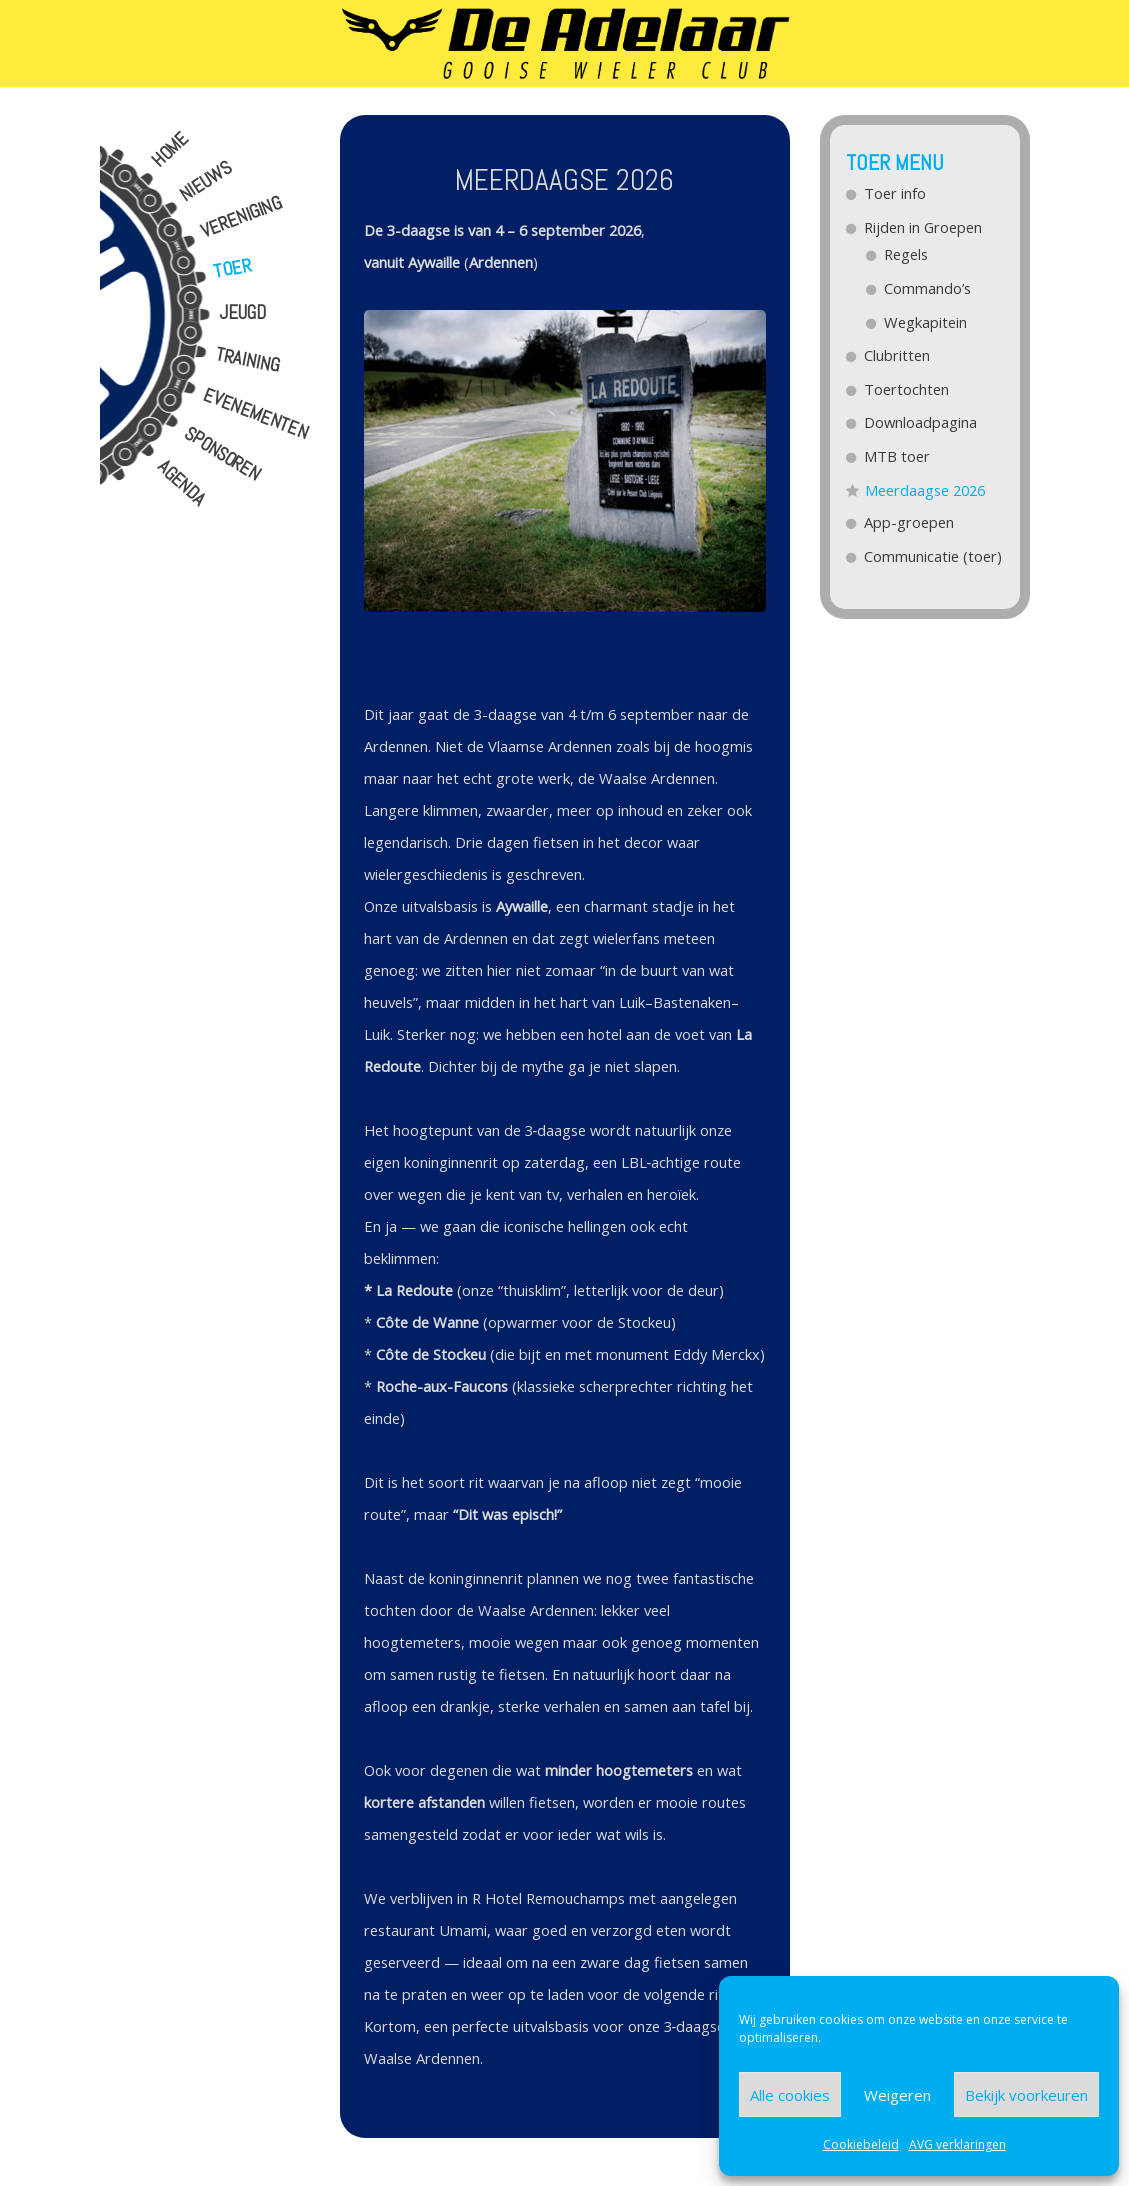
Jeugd (242, 313)
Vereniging (240, 217)
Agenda (182, 483)
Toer (232, 268)
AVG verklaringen (957, 2144)
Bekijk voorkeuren (1026, 2095)
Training (247, 361)
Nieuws (205, 181)
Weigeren (897, 2095)
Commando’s (928, 288)
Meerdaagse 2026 (925, 490)
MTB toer (898, 456)
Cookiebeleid (861, 2144)
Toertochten (907, 389)
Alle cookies (790, 2095)
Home (170, 150)
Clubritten (898, 355)
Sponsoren (222, 454)
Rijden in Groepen (924, 227)
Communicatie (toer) (934, 556)
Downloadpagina (921, 422)
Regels (907, 254)
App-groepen (910, 522)
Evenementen (255, 414)
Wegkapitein (926, 322)
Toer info (896, 193)
